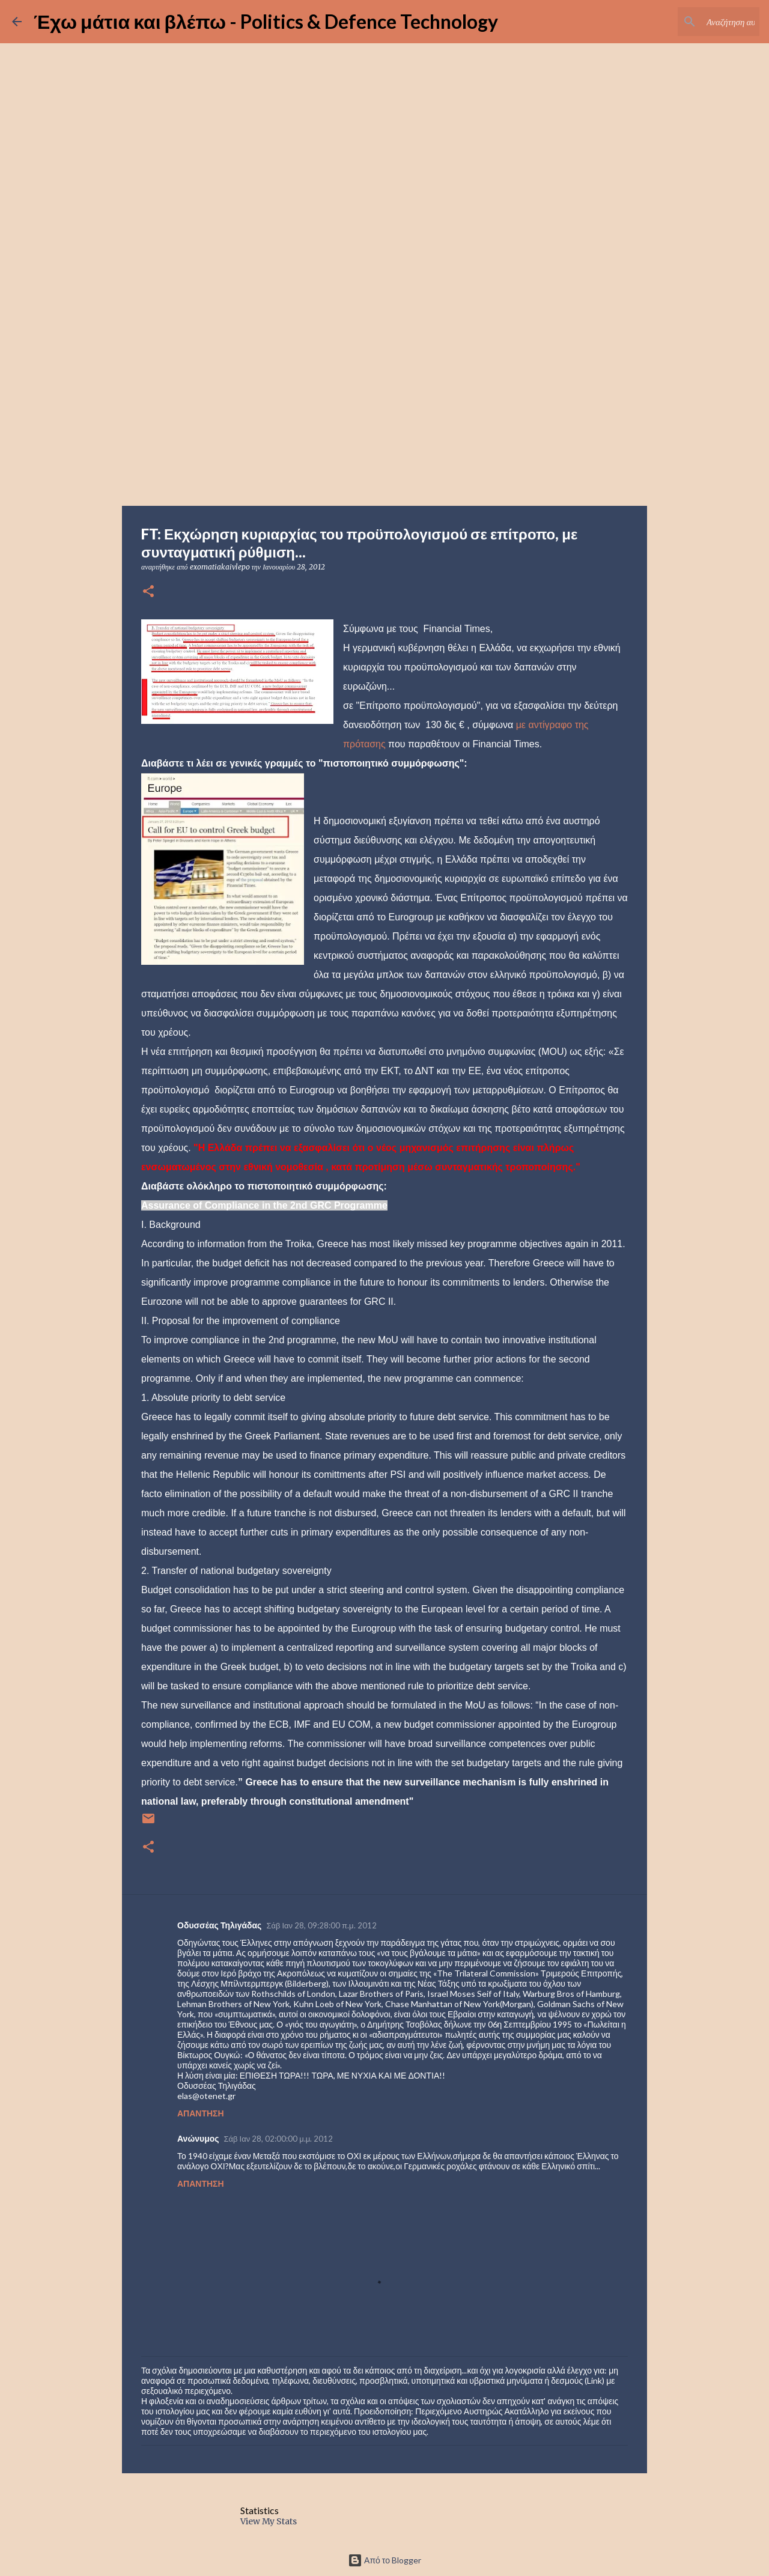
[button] (148, 592)
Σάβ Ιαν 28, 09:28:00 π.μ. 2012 (321, 1925)
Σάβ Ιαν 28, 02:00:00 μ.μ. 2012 (278, 2138)
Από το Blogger (384, 2560)
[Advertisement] (384, 411)
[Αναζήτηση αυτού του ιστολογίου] (696, 21)
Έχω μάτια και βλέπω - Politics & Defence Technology (266, 21)
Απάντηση (200, 2113)
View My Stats (268, 2521)
